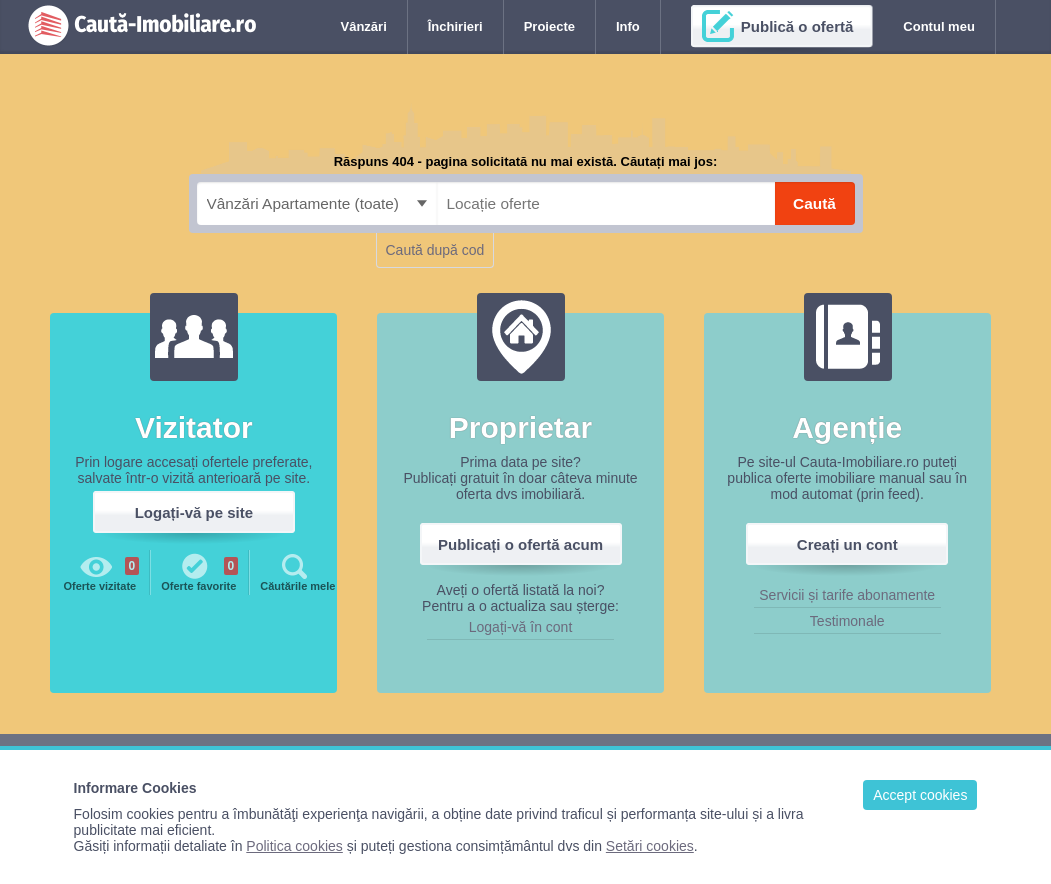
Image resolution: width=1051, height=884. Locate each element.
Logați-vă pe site (194, 512)
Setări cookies (650, 846)
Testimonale (847, 621)
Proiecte (549, 26)
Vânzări (364, 26)
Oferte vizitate (101, 571)
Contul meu (939, 26)
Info (628, 26)
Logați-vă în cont (521, 627)
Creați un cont (847, 544)
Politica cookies (294, 846)
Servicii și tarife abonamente (847, 595)
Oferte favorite (199, 571)
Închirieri (455, 26)
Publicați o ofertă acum (520, 544)
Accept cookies (920, 795)
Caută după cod (435, 250)
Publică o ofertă (797, 26)
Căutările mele (297, 571)
